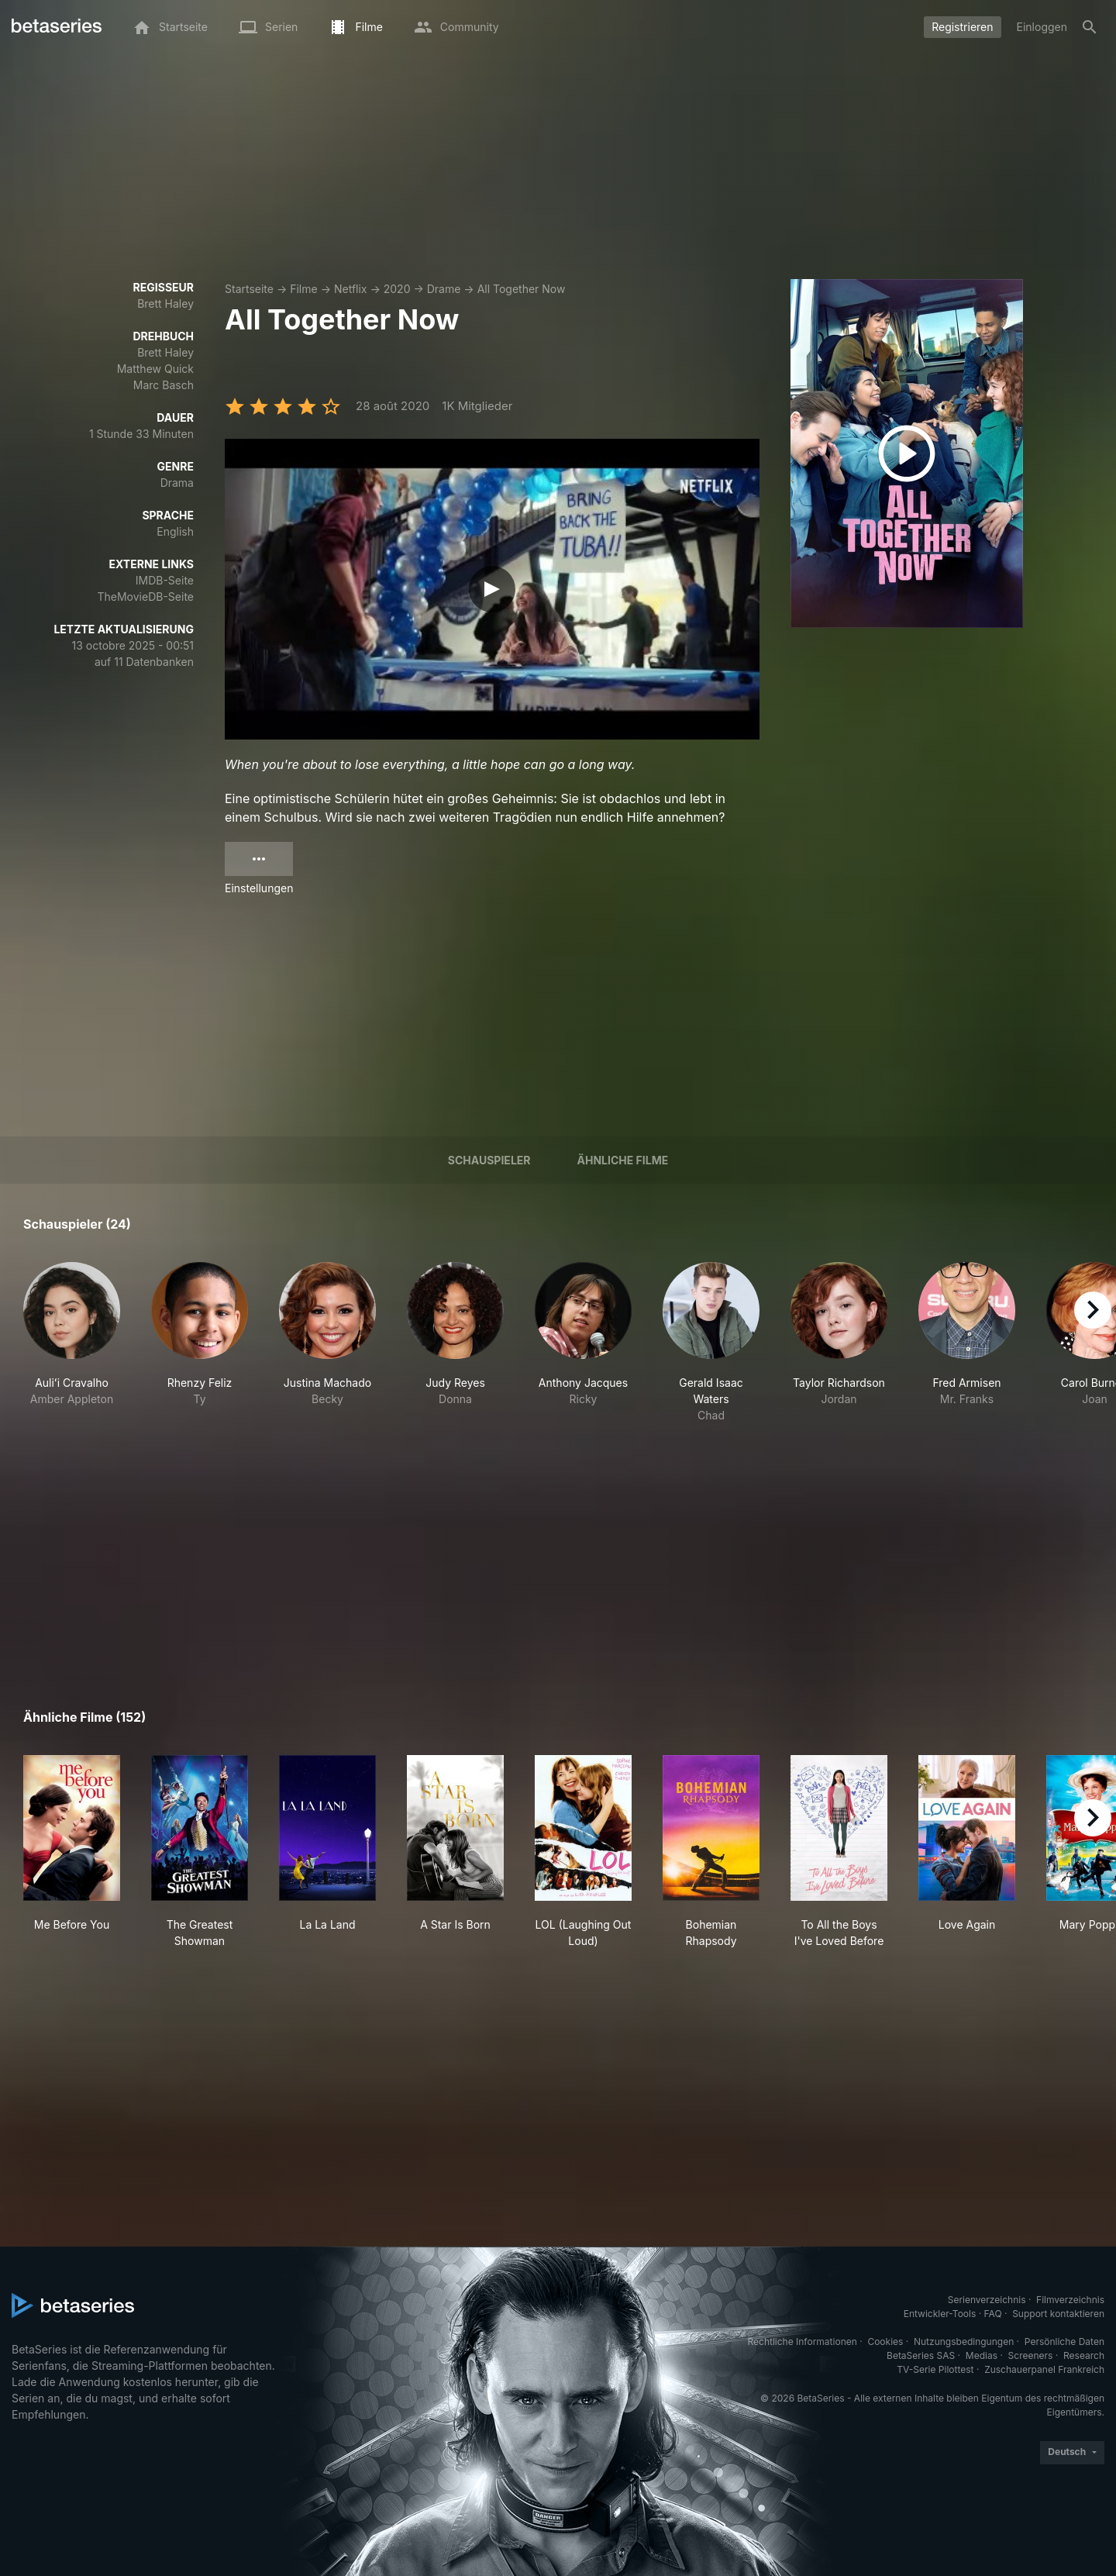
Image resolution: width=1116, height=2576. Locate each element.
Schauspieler (489, 1160)
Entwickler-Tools (940, 2313)
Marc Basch (163, 384)
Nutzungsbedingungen (964, 2341)
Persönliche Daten (1064, 2341)
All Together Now (521, 288)
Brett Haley (165, 303)
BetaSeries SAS (921, 2355)
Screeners (1030, 2355)
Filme (303, 288)
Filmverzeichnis (1070, 2299)
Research (1083, 2355)
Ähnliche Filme (623, 1160)
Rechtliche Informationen (802, 2341)
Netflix (350, 288)
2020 (397, 288)
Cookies (885, 2341)
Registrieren (962, 26)
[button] (71, 1342)
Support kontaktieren (1058, 2313)
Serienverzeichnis (987, 2299)
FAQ (993, 2313)
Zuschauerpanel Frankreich (1044, 2369)
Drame (444, 288)
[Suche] (1089, 27)
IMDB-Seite (165, 580)
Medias (981, 2355)
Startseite (249, 288)
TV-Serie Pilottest (935, 2369)
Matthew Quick (155, 368)
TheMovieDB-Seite (145, 596)
